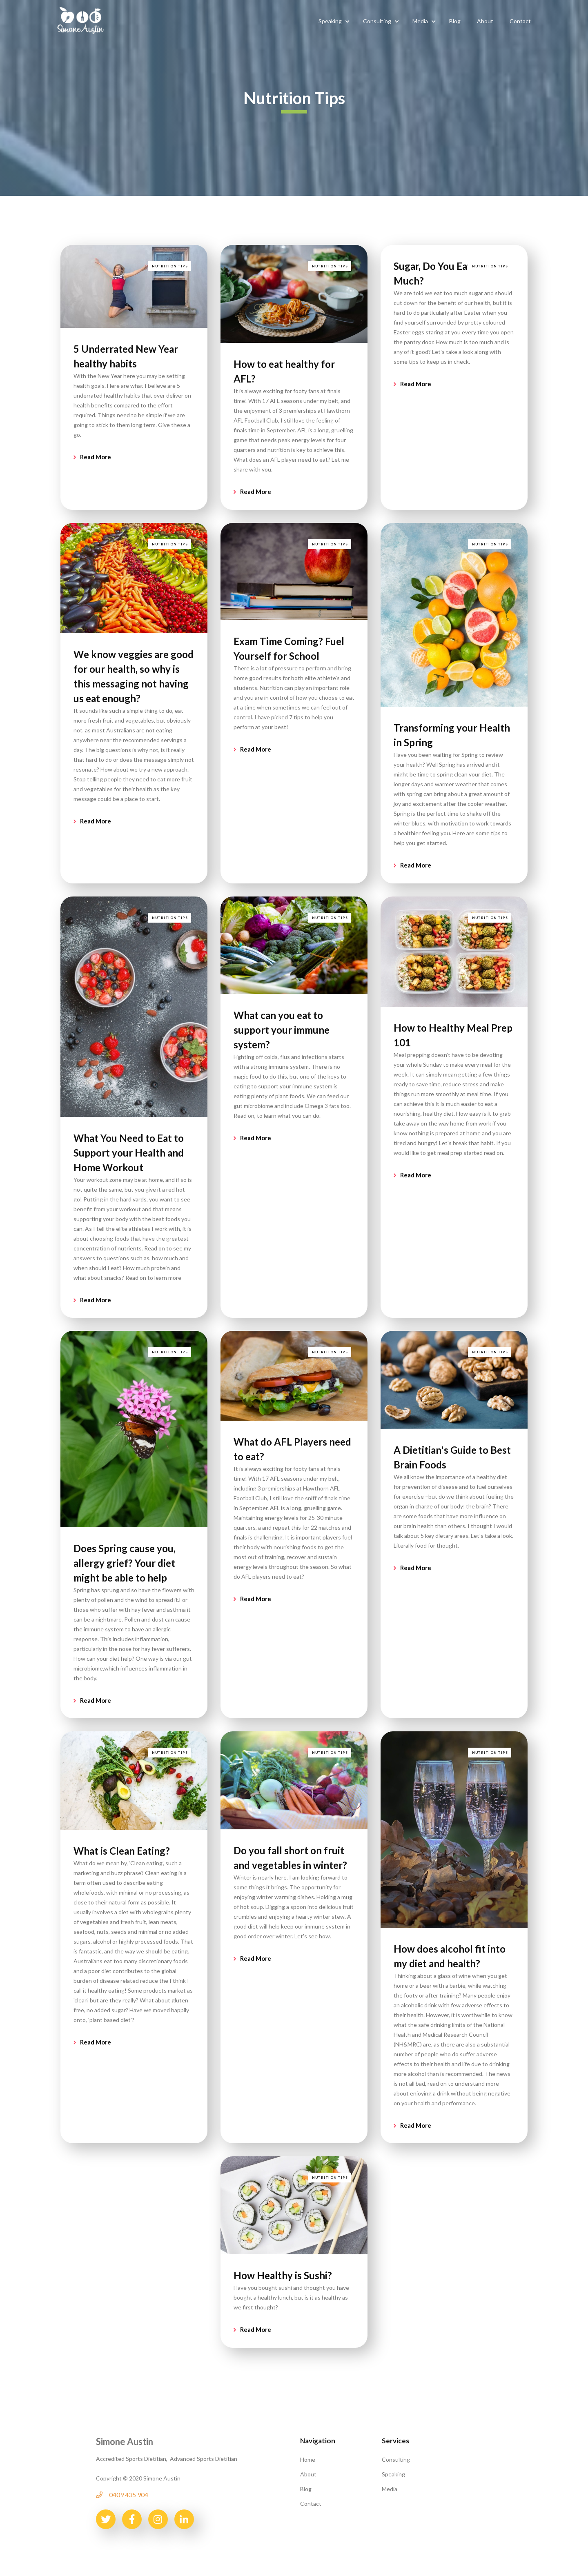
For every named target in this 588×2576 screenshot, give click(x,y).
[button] (332, 21)
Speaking (393, 2472)
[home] (80, 19)
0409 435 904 (128, 2492)
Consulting (396, 2457)
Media (389, 2486)
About (308, 2472)
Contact (310, 2501)
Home (307, 2457)
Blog (306, 2486)
